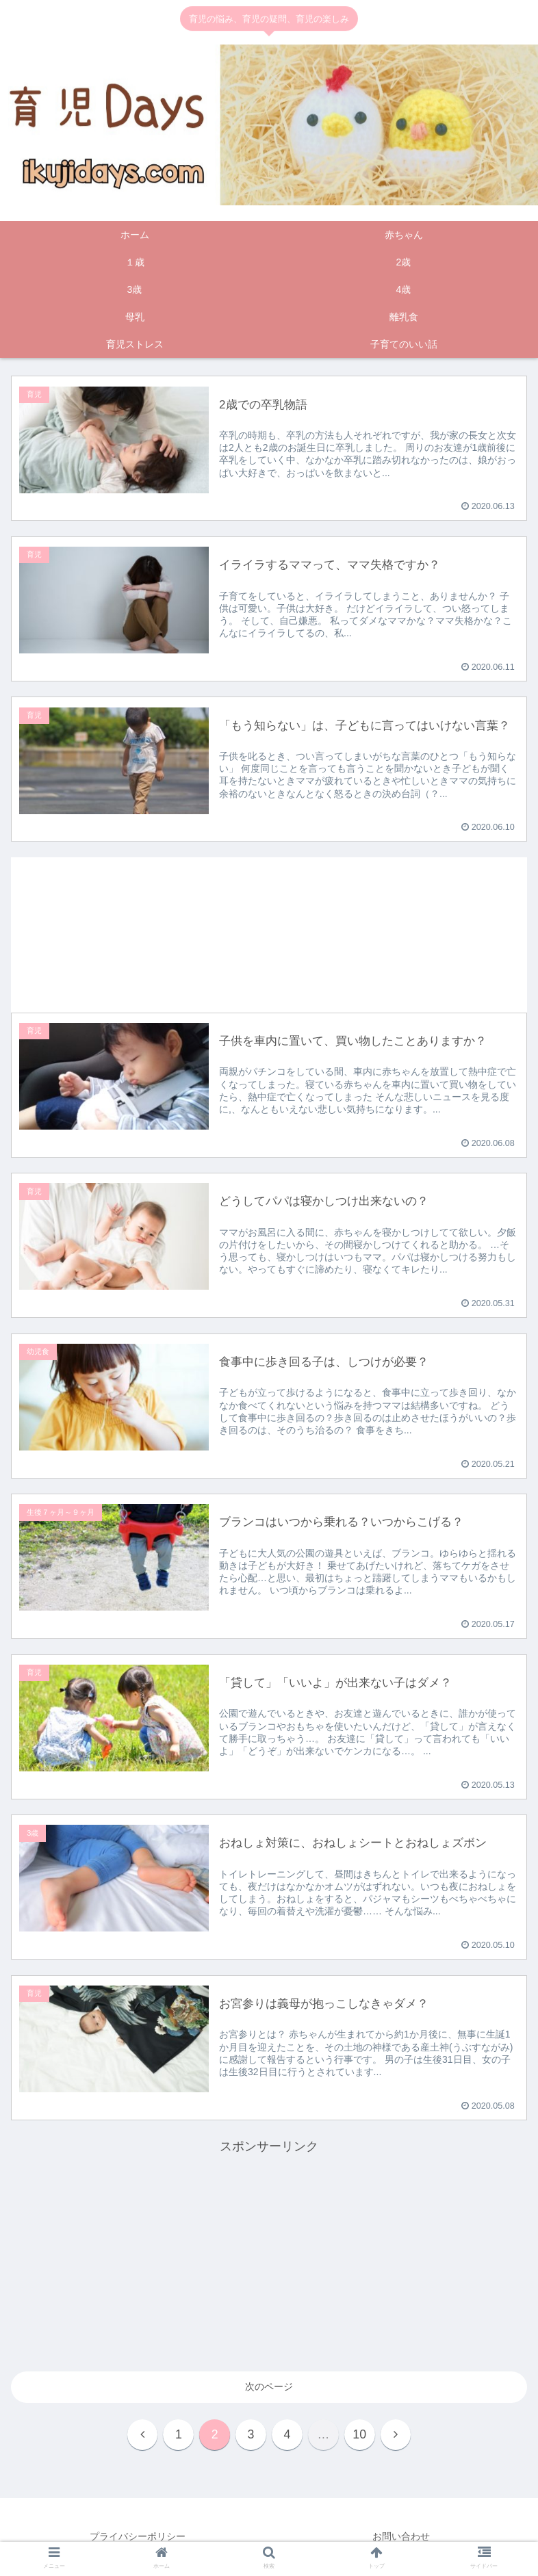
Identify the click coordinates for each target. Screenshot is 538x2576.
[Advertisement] (269, 924)
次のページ (269, 2387)
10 (361, 2435)
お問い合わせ (401, 2537)
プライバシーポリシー (137, 2537)
